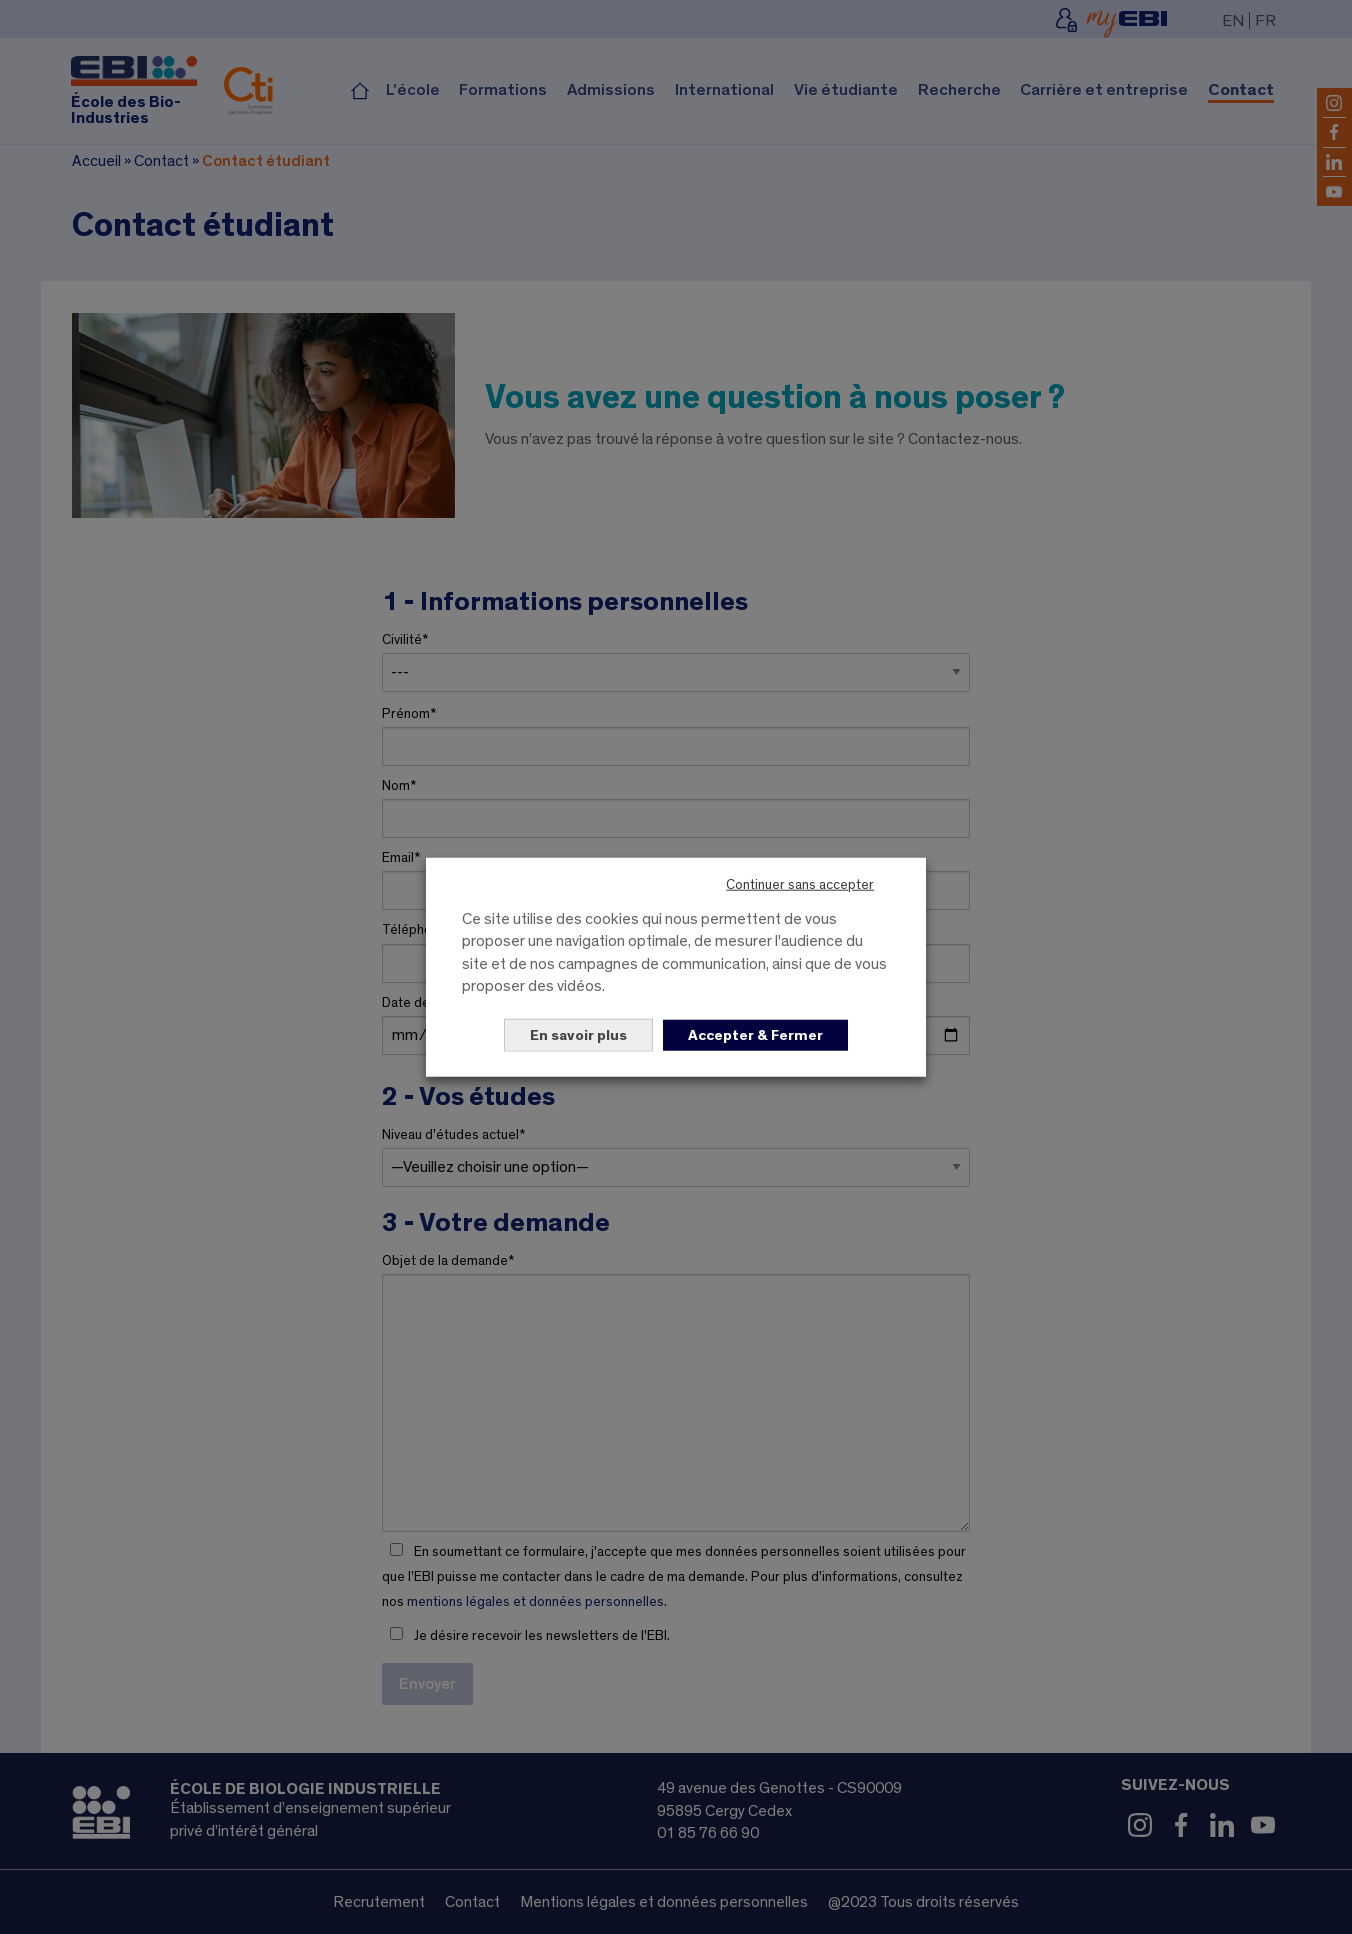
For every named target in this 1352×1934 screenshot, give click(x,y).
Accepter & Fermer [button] (755, 1034)
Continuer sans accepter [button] (800, 885)
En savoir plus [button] (578, 1034)
